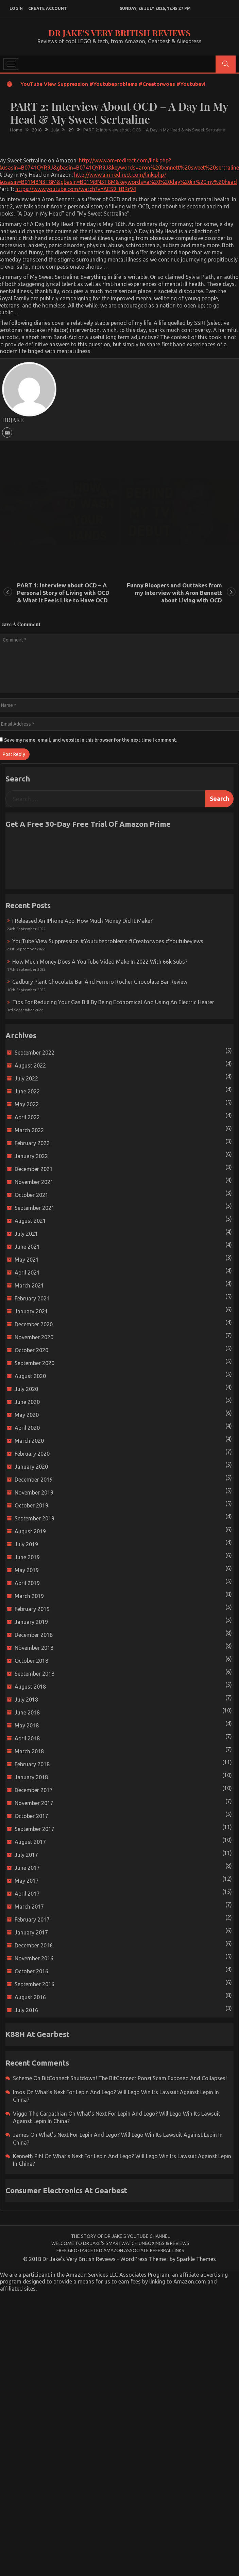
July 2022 (26, 1078)
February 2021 (32, 1298)
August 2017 (30, 1842)
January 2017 (31, 1932)
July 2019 (26, 1544)
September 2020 (34, 1363)
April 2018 (27, 1738)
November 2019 (34, 1492)
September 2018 (34, 1674)
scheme (22, 2078)
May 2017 (27, 1881)
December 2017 (34, 1790)
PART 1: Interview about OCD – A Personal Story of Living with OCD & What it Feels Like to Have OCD (63, 592)
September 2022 (34, 1052)
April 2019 (27, 1583)
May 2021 (27, 1260)
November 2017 (34, 1803)
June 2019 (27, 1557)
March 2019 (29, 1596)
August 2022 (30, 1065)
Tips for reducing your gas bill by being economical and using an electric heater (113, 1002)
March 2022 (29, 1130)
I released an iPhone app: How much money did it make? (82, 921)
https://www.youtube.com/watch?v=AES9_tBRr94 (75, 189)
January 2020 (31, 1467)
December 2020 (34, 1324)
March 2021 (29, 1285)
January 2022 (31, 1156)
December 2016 (34, 1945)
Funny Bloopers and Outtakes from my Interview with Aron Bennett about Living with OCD (174, 592)
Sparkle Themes (196, 2259)
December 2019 (34, 1479)
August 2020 (30, 1376)
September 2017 (34, 1829)
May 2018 (27, 1725)
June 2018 (27, 1712)
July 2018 (26, 1699)
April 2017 (27, 1894)
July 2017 (26, 1855)
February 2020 (32, 1454)
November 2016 (34, 1958)
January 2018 (31, 1777)
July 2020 (26, 1389)
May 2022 (27, 1104)
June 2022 (27, 1091)
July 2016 (26, 2010)
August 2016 (30, 1997)
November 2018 (34, 1648)
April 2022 (27, 1117)
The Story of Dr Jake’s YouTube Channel (120, 2236)
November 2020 (34, 1337)
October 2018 (31, 1661)
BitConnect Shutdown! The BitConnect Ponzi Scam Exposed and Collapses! (134, 2078)
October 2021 (31, 1195)
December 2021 (34, 1169)
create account (47, 8)
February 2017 (32, 1919)
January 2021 (31, 1311)
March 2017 (29, 1906)
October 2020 (31, 1350)
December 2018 (34, 1635)
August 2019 (30, 1531)
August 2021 (30, 1221)
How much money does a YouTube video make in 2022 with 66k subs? (99, 962)
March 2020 (29, 1441)
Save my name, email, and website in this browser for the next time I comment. (90, 740)
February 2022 (32, 1143)
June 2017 (27, 1868)
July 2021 (26, 1234)
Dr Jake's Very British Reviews (119, 32)
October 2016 (31, 1971)
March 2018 (29, 1751)
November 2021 (34, 1182)
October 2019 (31, 1505)
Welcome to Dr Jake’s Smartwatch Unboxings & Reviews (120, 2243)
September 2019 (34, 1518)
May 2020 (27, 1415)
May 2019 (27, 1570)
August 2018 (30, 1687)
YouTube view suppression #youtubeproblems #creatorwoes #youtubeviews (117, 84)
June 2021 (27, 1247)
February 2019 (32, 1609)
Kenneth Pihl (28, 2156)
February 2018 (32, 1764)
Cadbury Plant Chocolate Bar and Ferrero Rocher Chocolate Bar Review (99, 982)
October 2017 (31, 1816)
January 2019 (31, 1622)
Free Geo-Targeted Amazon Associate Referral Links (120, 2250)
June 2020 (27, 1402)
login (16, 8)
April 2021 (27, 1272)
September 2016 (34, 1984)
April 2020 (27, 1428)
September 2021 (34, 1208)
